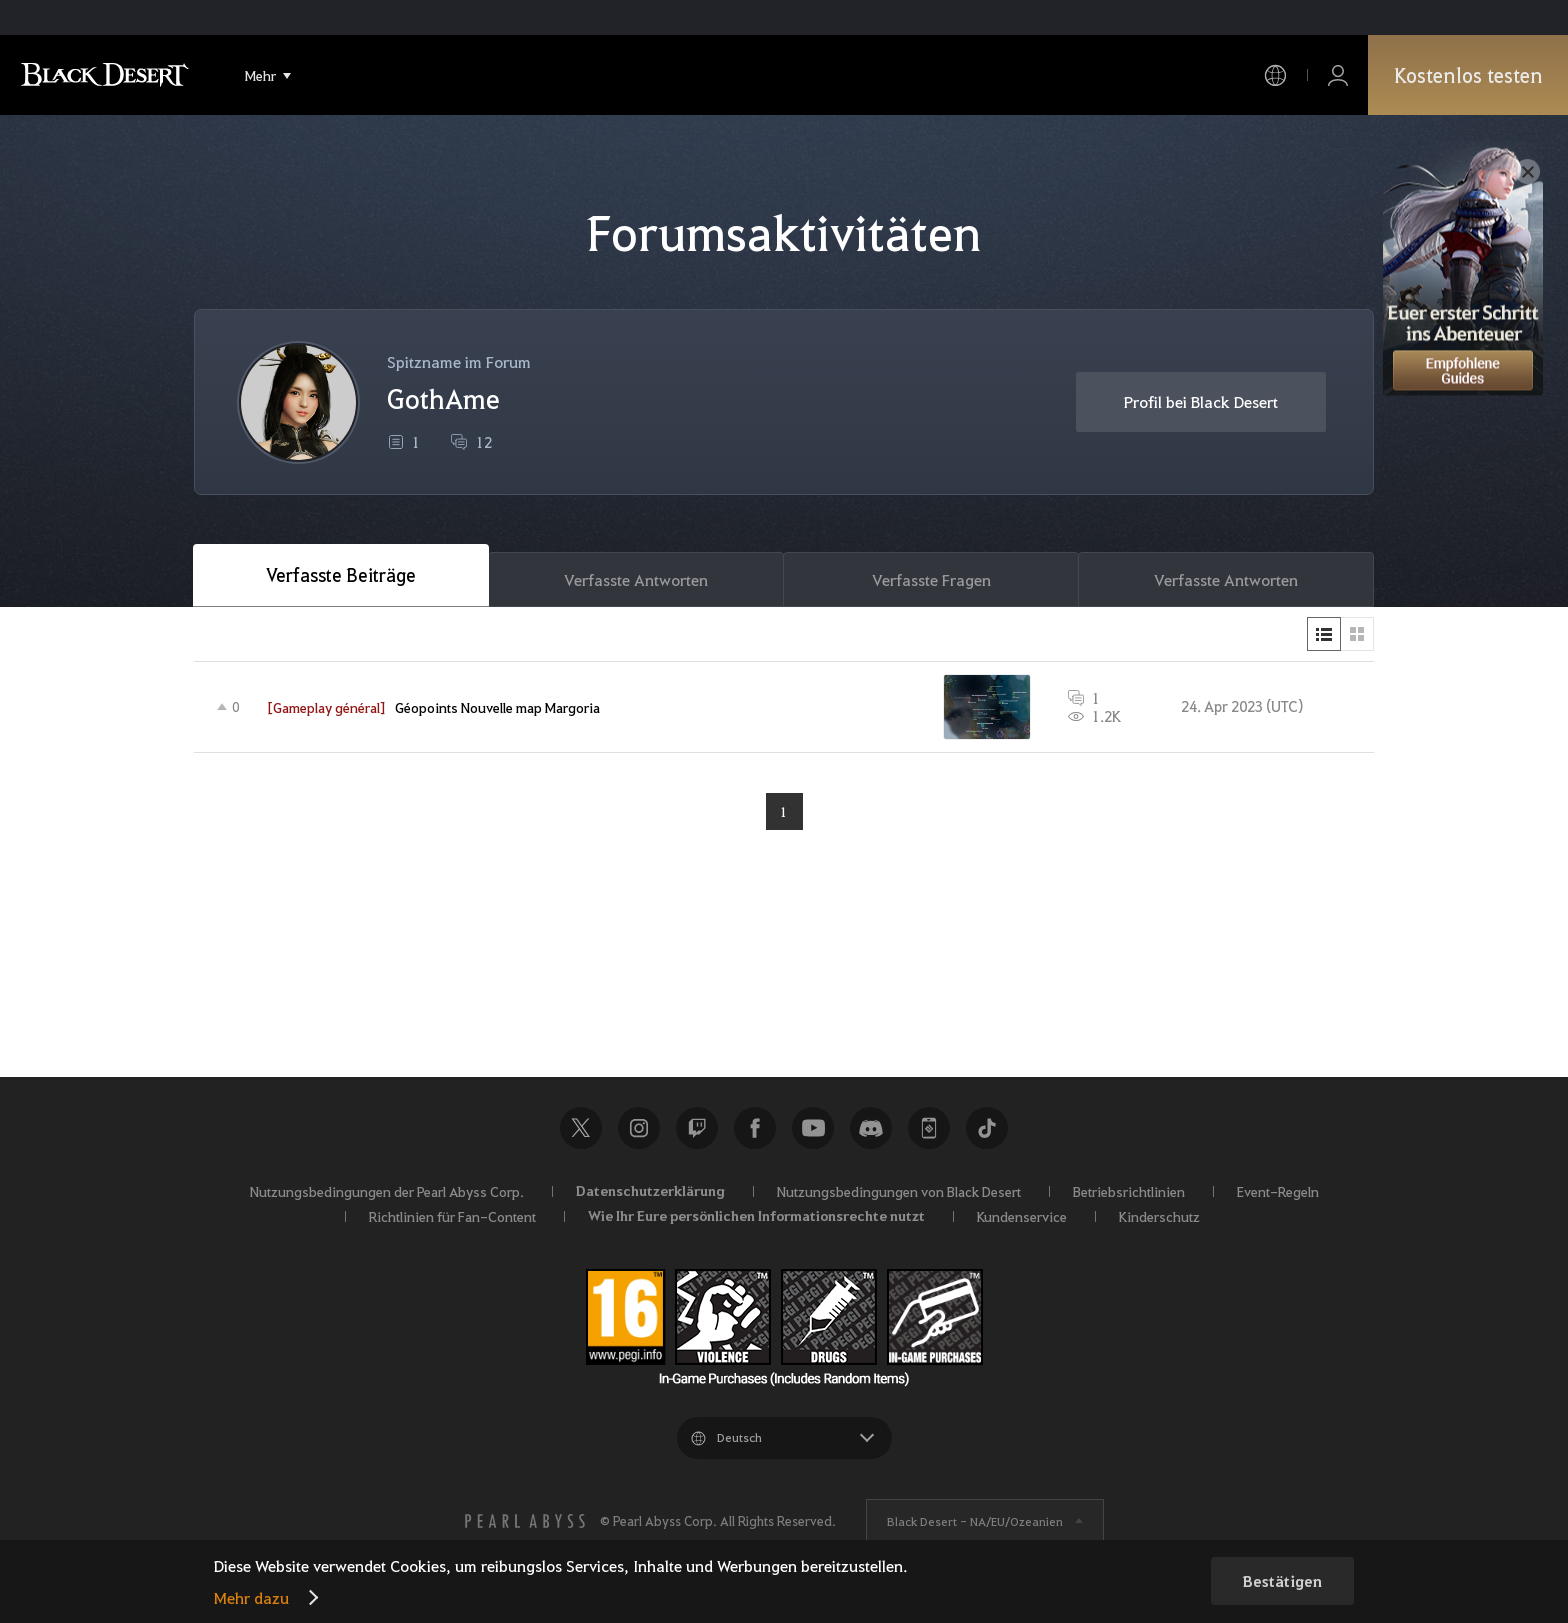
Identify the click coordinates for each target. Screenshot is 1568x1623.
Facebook (755, 1128)
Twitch (697, 1128)
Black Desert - (975, 1521)
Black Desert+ (929, 1128)
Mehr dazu (251, 1597)
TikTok (987, 1128)
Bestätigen (1282, 1581)
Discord (871, 1128)
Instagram (639, 1128)
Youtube (813, 1128)
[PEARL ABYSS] (525, 1521)
